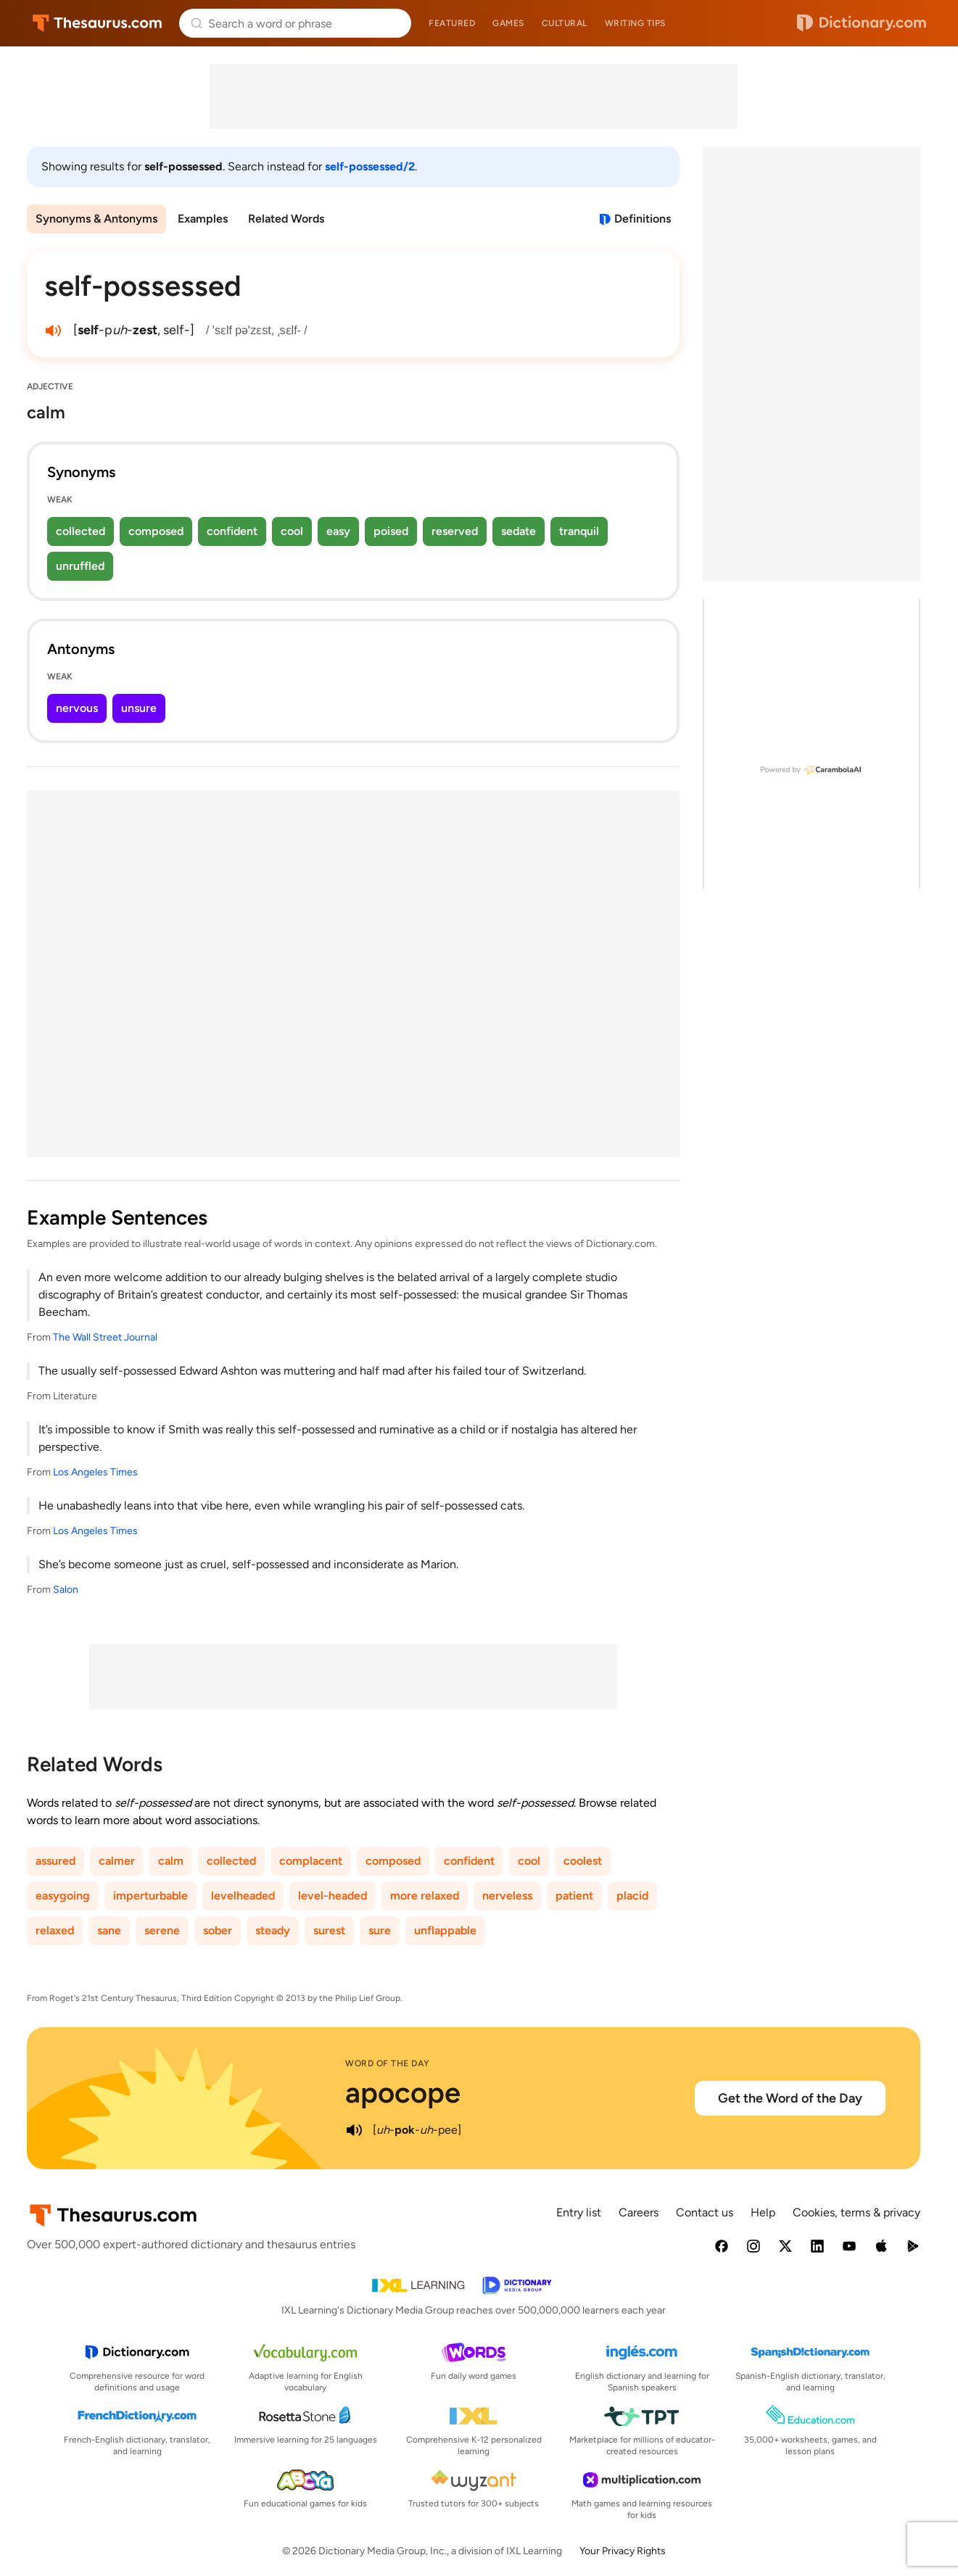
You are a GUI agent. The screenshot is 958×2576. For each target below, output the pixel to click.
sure (379, 1930)
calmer (117, 1861)
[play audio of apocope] (354, 2130)
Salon (65, 1589)
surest (329, 1930)
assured (55, 1861)
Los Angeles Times (95, 1472)
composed (155, 531)
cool (292, 531)
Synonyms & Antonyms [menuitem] (96, 218)
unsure (139, 708)
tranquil (579, 531)
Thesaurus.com (97, 23)
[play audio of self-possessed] (53, 330)
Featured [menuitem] (452, 23)
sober (217, 1930)
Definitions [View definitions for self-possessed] (642, 218)
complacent (310, 1861)
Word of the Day (387, 2063)
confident (232, 531)
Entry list (578, 2212)
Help (763, 2212)
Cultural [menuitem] (564, 23)
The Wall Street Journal (105, 1337)
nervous (77, 708)
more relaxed (424, 1895)
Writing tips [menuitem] (635, 23)
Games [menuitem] (508, 23)
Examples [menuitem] (203, 218)
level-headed (332, 1895)
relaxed (55, 1930)
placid (632, 1895)
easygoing (63, 1895)
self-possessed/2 (370, 166)
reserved (454, 531)
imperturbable (150, 1895)
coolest (582, 1861)
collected (80, 531)
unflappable (445, 1930)
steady (272, 1930)
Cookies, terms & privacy (856, 2212)
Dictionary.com (861, 23)
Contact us (704, 2212)
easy (338, 531)
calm (170, 1861)
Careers (638, 2212)
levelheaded (243, 1895)
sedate (518, 531)
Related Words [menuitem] (286, 218)
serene (162, 1930)
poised (390, 531)
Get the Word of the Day (790, 2098)
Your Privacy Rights (622, 2551)
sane (109, 1930)
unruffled (80, 566)
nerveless (507, 1895)
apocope (403, 2092)
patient (574, 1895)
